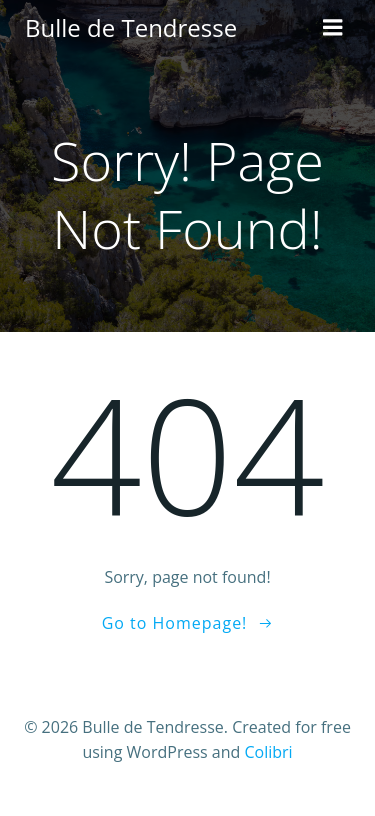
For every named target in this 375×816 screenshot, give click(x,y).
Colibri (268, 752)
